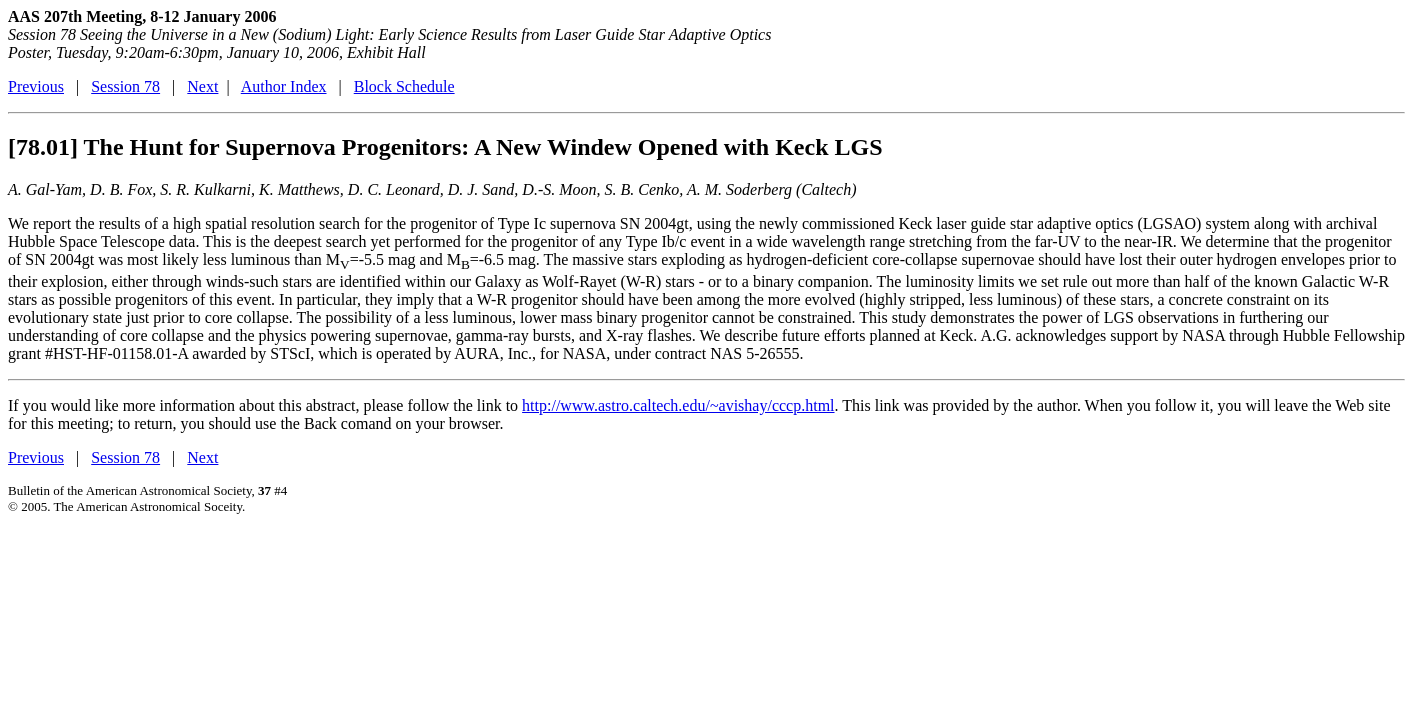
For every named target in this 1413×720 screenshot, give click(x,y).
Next (202, 86)
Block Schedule (404, 86)
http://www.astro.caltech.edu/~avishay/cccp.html (678, 405)
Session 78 (125, 86)
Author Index (284, 86)
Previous (36, 86)
